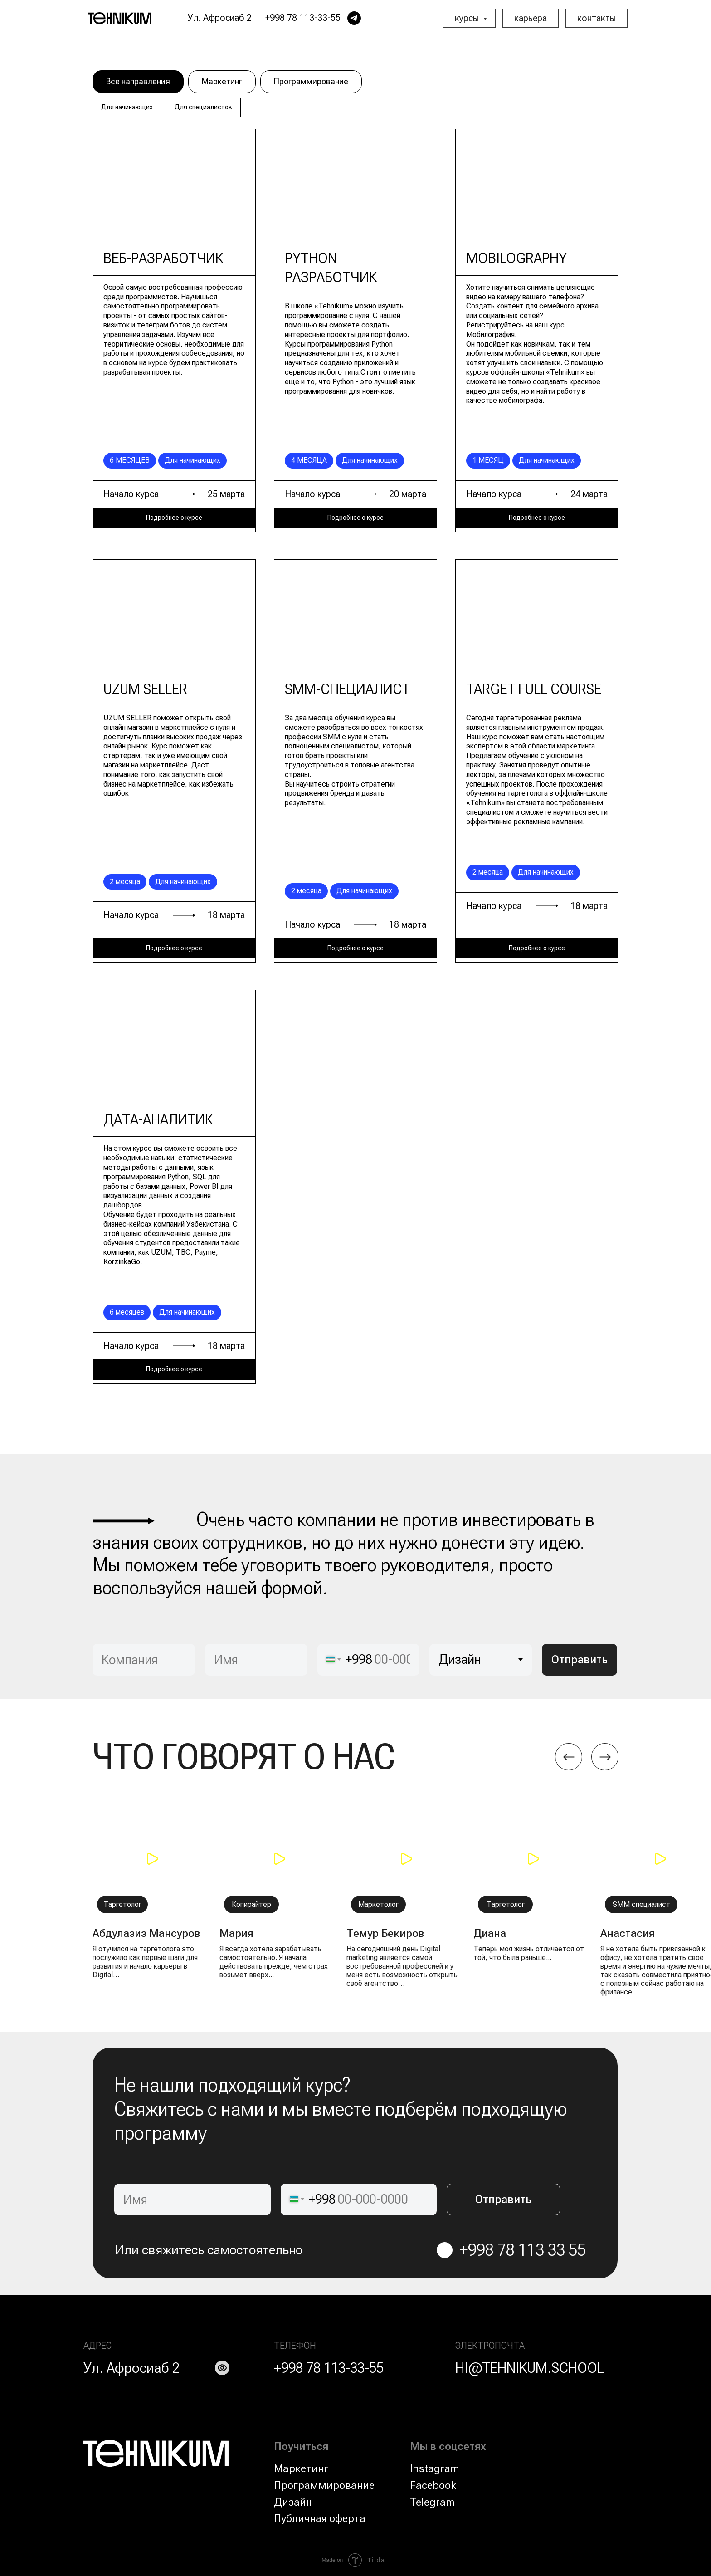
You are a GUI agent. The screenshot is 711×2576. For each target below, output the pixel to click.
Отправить (579, 1659)
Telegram (432, 2502)
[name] (256, 1660)
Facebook (433, 2485)
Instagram (434, 2468)
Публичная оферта (319, 2518)
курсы (468, 18)
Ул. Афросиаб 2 (131, 2367)
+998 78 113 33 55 (522, 2250)
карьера (530, 18)
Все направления (138, 81)
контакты (596, 18)
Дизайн (293, 2502)
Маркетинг (222, 81)
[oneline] (144, 1660)
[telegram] (354, 18)
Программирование (311, 81)
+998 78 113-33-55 (329, 2367)
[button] (151, 1859)
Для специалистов (203, 107)
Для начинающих (127, 107)
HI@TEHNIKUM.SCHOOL (529, 2367)
